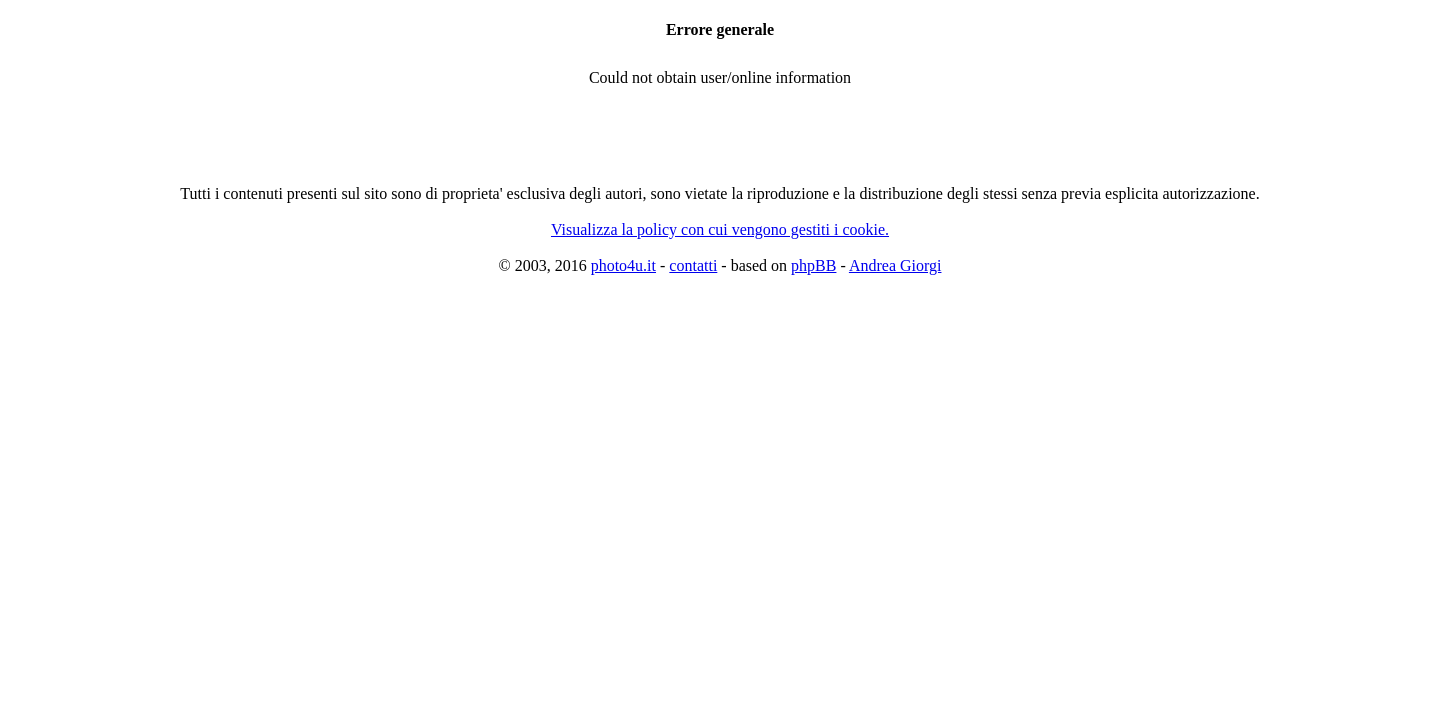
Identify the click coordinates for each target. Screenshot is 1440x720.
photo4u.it (623, 265)
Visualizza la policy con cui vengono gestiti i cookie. (720, 229)
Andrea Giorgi (895, 265)
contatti (693, 265)
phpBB (813, 265)
